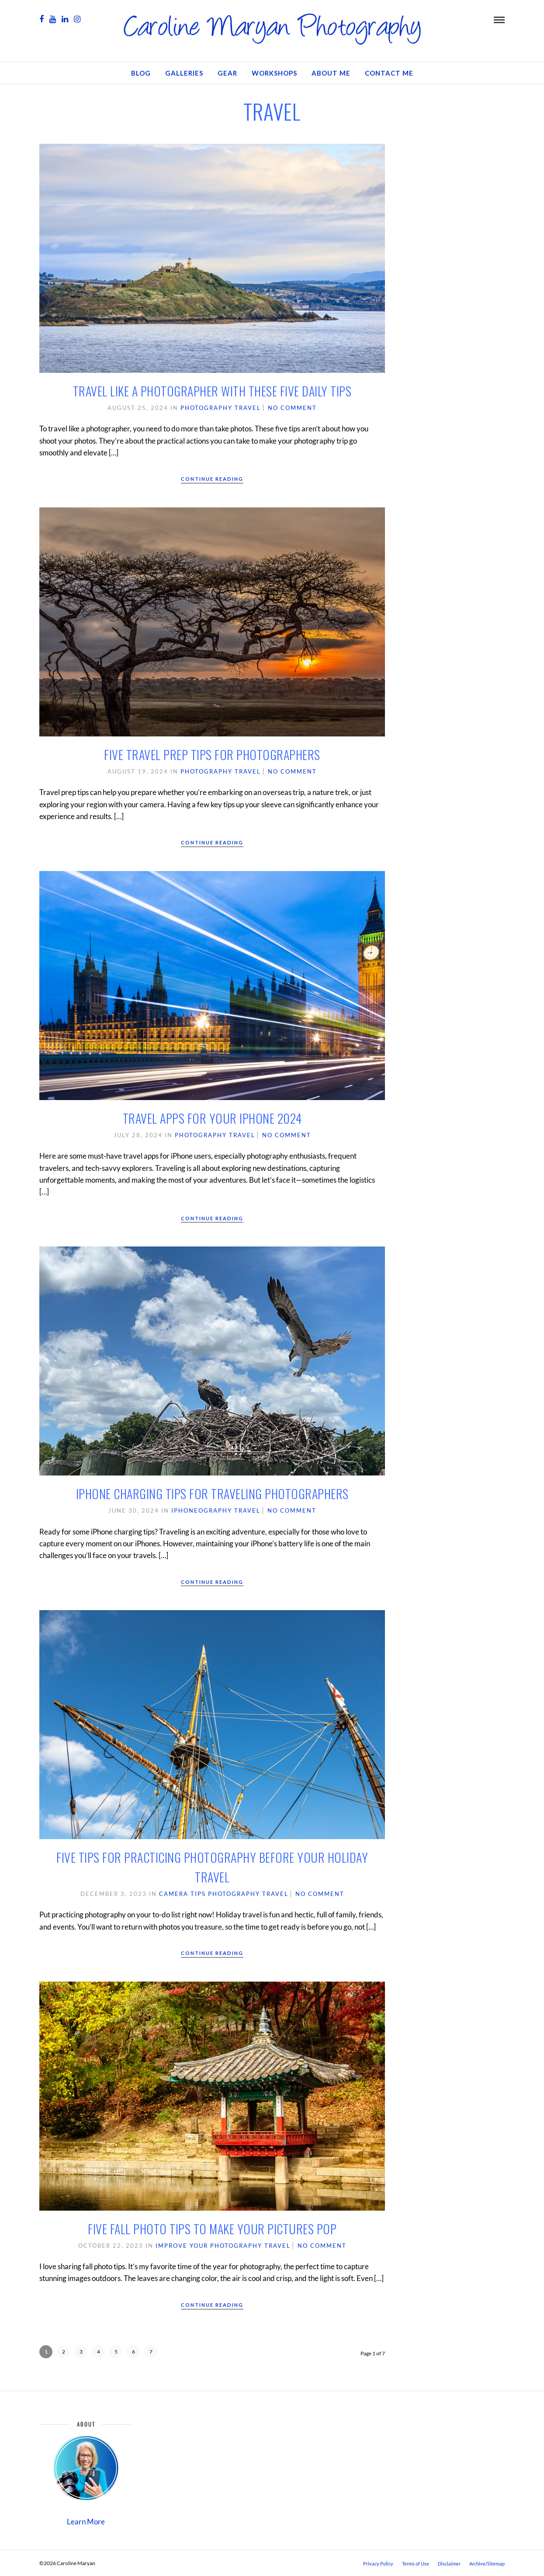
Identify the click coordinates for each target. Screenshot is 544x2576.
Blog (141, 73)
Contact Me (389, 73)
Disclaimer (449, 2563)
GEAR (227, 73)
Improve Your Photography (209, 2245)
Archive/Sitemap (487, 2563)
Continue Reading (212, 479)
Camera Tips (182, 1893)
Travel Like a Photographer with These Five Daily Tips (212, 391)
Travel (248, 407)
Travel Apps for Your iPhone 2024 (212, 1118)
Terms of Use (415, 2563)
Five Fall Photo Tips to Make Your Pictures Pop (212, 2229)
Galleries (184, 73)
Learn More (86, 2521)
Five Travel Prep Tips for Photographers (212, 755)
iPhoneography (201, 1510)
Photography (206, 407)
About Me (331, 73)
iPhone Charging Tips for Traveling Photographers (212, 1494)
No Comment (292, 407)
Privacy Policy (378, 2563)
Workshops (274, 73)
